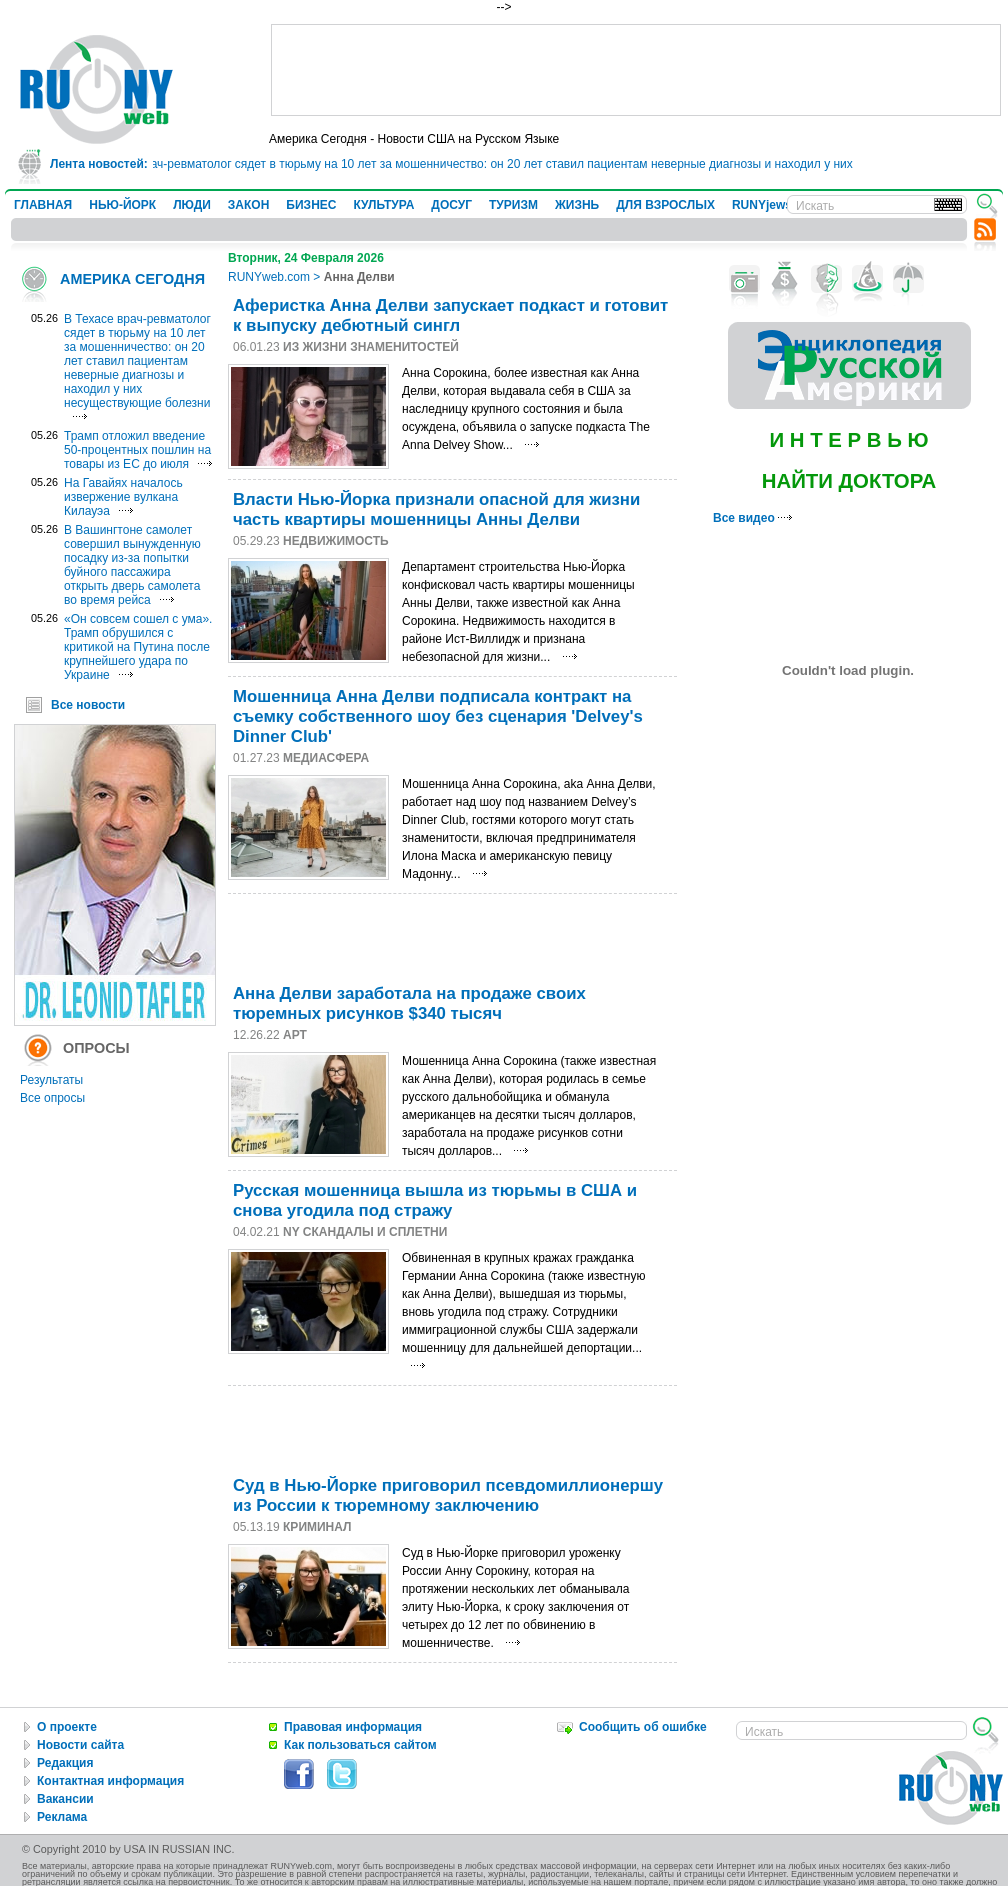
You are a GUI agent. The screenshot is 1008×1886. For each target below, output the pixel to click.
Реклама (62, 1817)
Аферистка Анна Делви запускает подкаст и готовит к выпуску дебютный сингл (450, 315)
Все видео (752, 518)
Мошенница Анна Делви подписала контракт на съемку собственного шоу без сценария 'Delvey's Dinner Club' (438, 716)
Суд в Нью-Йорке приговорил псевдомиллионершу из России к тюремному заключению (448, 1495)
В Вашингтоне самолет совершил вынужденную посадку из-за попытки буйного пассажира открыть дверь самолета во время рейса (132, 565)
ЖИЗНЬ (577, 205)
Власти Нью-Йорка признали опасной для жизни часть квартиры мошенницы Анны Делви (436, 509)
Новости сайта (80, 1745)
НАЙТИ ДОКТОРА (849, 481)
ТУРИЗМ (513, 205)
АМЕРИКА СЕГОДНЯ (132, 279)
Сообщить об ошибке (643, 1727)
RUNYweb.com (269, 277)
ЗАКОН (249, 205)
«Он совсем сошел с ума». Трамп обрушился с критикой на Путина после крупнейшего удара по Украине (138, 647)
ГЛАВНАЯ (43, 205)
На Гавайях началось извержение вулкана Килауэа (123, 497)
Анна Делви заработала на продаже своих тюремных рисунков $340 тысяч (409, 1003)
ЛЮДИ (192, 205)
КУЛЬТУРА (383, 205)
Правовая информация (353, 1727)
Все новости (88, 705)
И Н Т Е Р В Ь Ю (848, 440)
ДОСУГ (451, 205)
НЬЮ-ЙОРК (122, 205)
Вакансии (65, 1799)
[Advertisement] (636, 70)
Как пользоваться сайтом (360, 1745)
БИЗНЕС (311, 205)
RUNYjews (762, 205)
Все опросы (52, 1098)
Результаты (51, 1080)
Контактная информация (110, 1781)
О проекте (67, 1727)
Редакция (65, 1763)
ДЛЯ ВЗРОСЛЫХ (665, 205)
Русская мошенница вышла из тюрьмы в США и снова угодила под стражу (435, 1200)
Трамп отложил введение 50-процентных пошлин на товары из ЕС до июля (137, 450)
